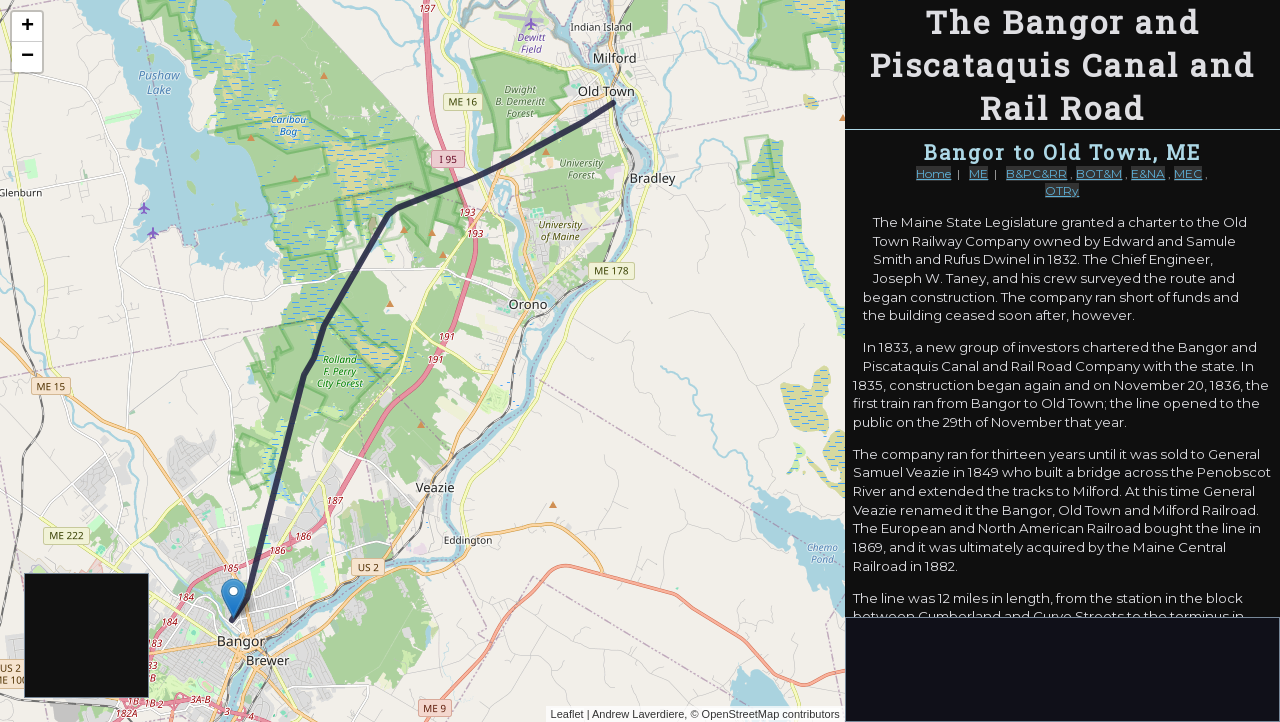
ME (978, 173)
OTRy (1062, 190)
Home (933, 173)
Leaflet (567, 714)
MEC (1188, 173)
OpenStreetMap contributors (771, 714)
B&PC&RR (1036, 173)
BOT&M (1099, 173)
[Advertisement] (87, 636)
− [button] (27, 57)
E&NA (1148, 173)
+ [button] (27, 27)
